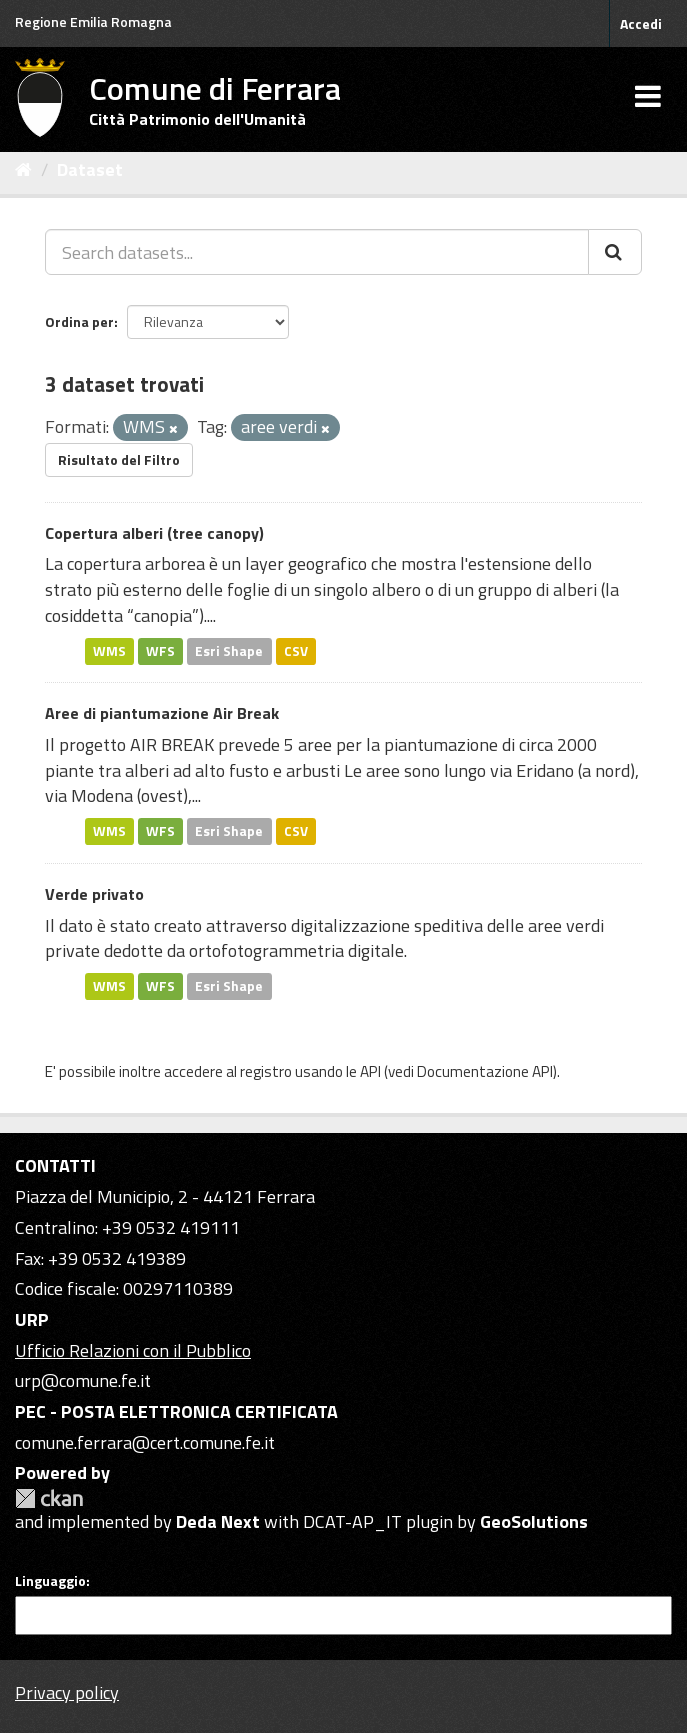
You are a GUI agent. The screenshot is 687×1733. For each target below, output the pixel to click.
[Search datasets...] (317, 252)
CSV (296, 651)
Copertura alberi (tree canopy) (154, 533)
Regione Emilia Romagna (93, 21)
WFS (160, 651)
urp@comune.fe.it (83, 1380)
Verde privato (94, 894)
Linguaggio (50, 1581)
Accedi (641, 23)
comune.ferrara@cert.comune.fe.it (145, 1442)
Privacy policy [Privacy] (67, 1692)
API (370, 1071)
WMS (109, 651)
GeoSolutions (534, 1521)
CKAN (49, 1498)
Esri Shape (229, 651)
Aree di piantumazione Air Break (162, 713)
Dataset (90, 169)
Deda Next (218, 1521)
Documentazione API (485, 1071)
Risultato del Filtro (119, 459)
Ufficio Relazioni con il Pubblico (133, 1350)
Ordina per (79, 321)
